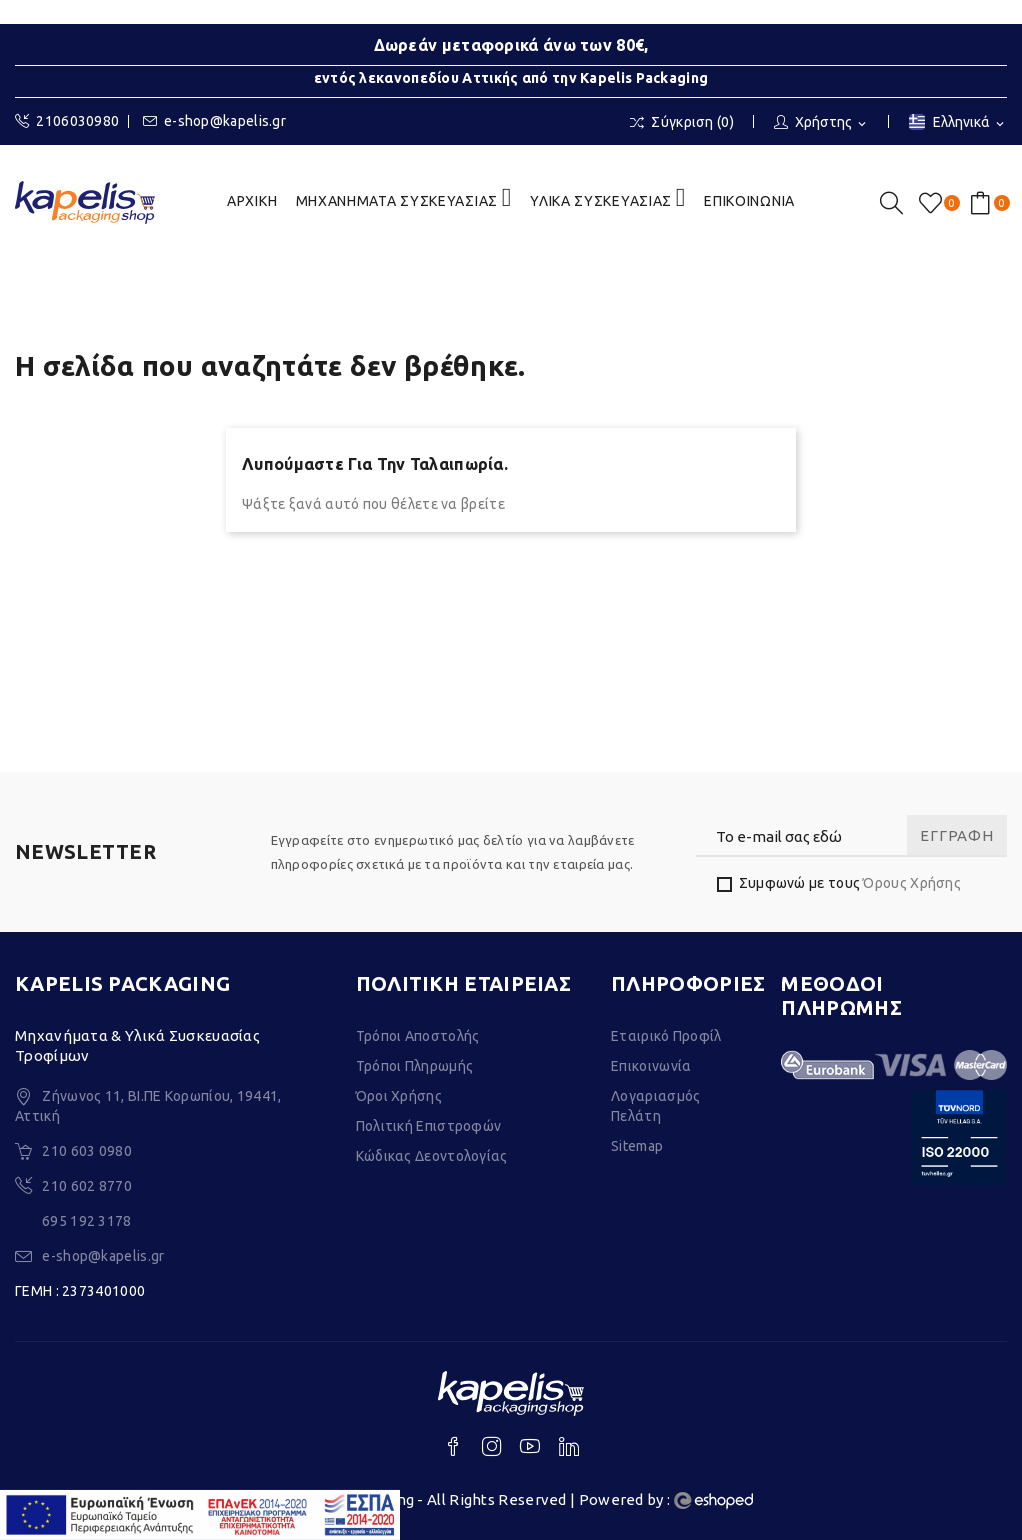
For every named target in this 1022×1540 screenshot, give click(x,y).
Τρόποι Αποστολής (418, 1036)
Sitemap (637, 1146)
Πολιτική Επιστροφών (429, 1126)
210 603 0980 (87, 1151)
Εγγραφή (956, 835)
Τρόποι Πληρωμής (415, 1066)
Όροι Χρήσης (399, 1096)
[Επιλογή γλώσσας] (958, 123)
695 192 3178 (87, 1221)
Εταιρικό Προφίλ (666, 1036)
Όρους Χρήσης (912, 883)
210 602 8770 (87, 1186)
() (934, 203)
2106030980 (67, 121)
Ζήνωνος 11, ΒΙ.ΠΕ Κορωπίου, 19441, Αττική (148, 1106)
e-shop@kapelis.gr (214, 121)
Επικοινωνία (651, 1066)
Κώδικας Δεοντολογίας (432, 1156)
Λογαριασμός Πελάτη (655, 1106)
